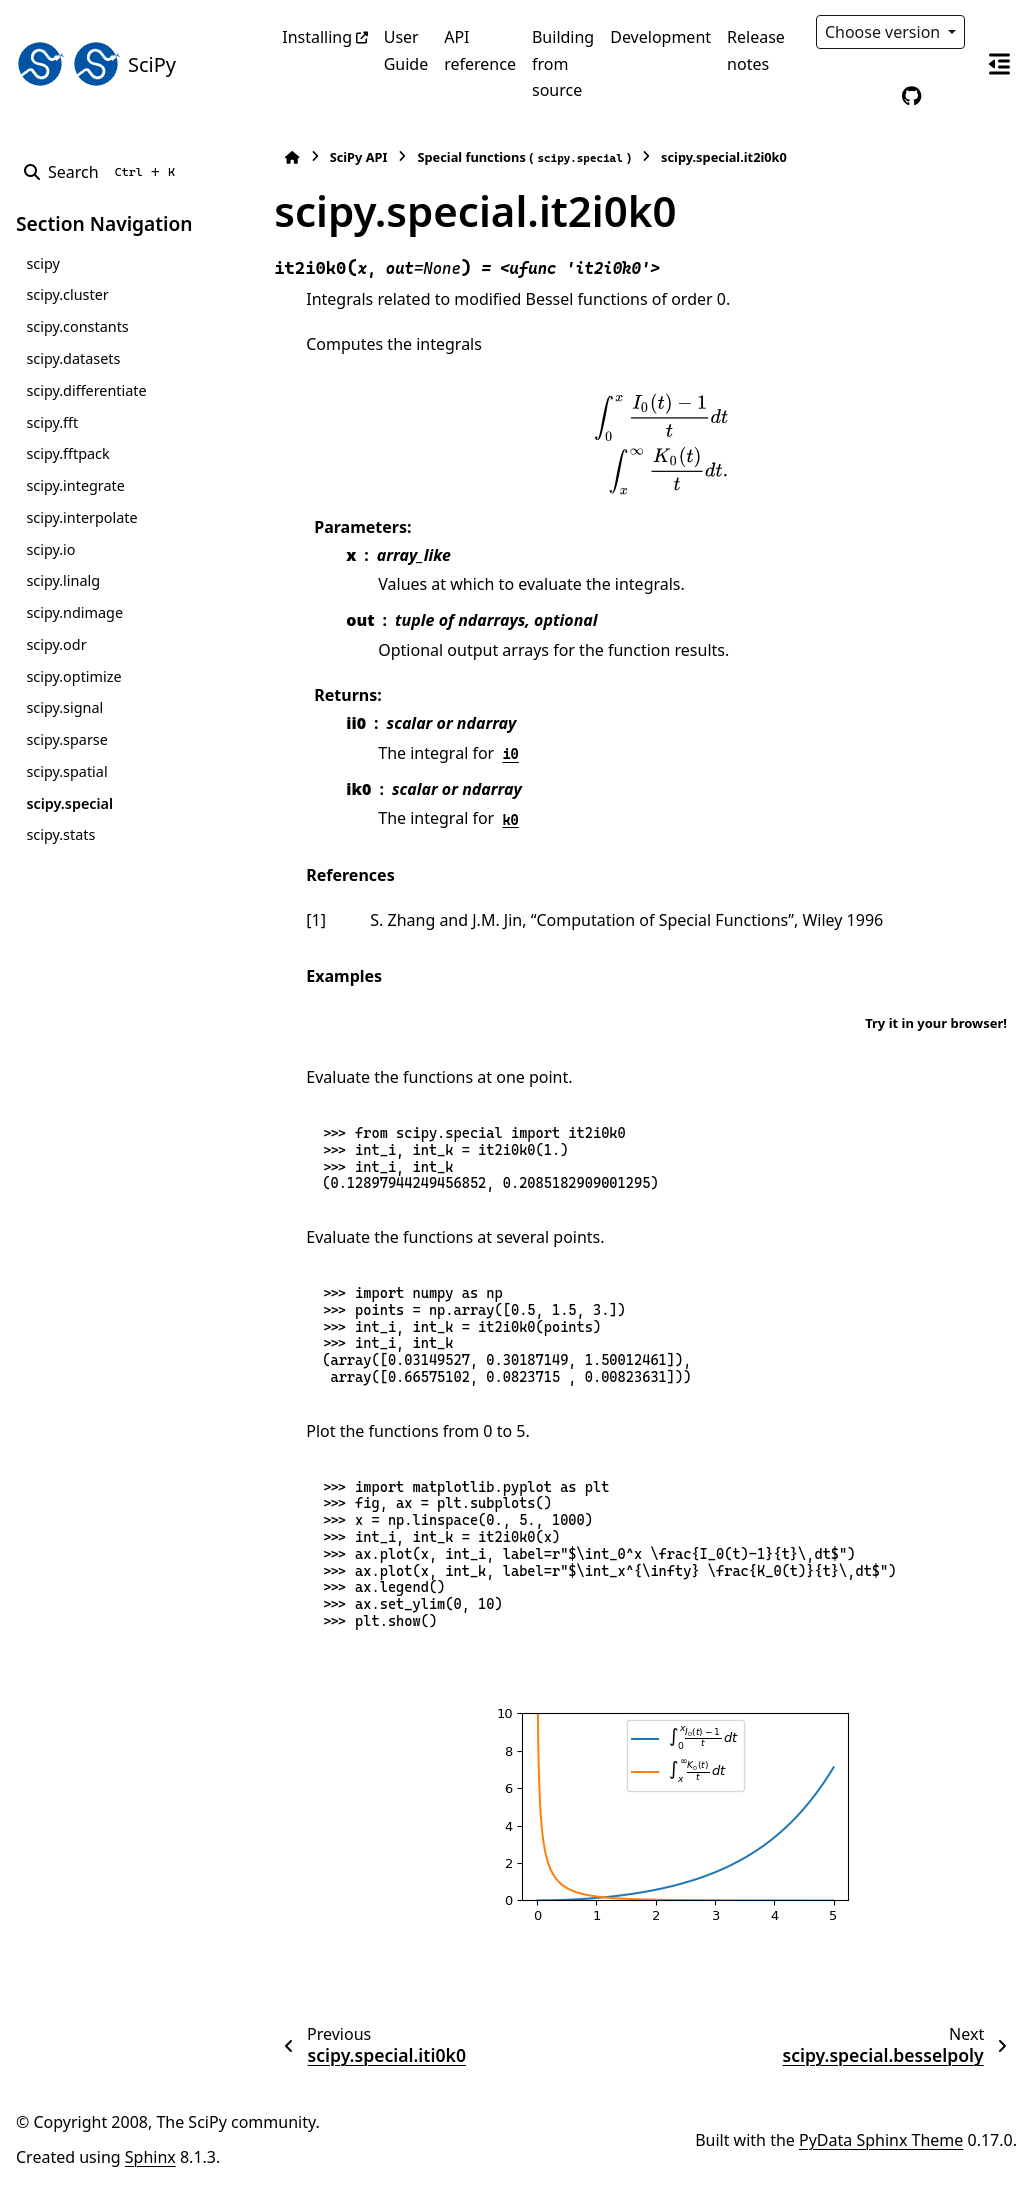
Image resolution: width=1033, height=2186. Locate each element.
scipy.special (69, 803)
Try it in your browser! (936, 1023)
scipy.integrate (75, 485)
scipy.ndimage (74, 612)
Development (660, 37)
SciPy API (359, 157)
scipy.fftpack (67, 453)
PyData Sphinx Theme (881, 2140)
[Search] (103, 172)
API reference (480, 50)
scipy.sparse (66, 739)
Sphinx (150, 2157)
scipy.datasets (73, 358)
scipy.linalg (63, 580)
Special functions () (524, 157)
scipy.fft (52, 422)
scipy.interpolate (81, 517)
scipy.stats (60, 834)
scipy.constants (77, 326)
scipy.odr (56, 644)
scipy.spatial (66, 771)
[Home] (292, 157)
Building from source (563, 63)
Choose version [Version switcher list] (885, 32)
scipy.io (50, 549)
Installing (317, 37)
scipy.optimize (73, 676)
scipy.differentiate (86, 390)
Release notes (756, 50)
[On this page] (999, 64)
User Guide (406, 50)
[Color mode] (870, 96)
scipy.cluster (67, 294)
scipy (42, 263)
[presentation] (661, 443)
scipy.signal (64, 707)
